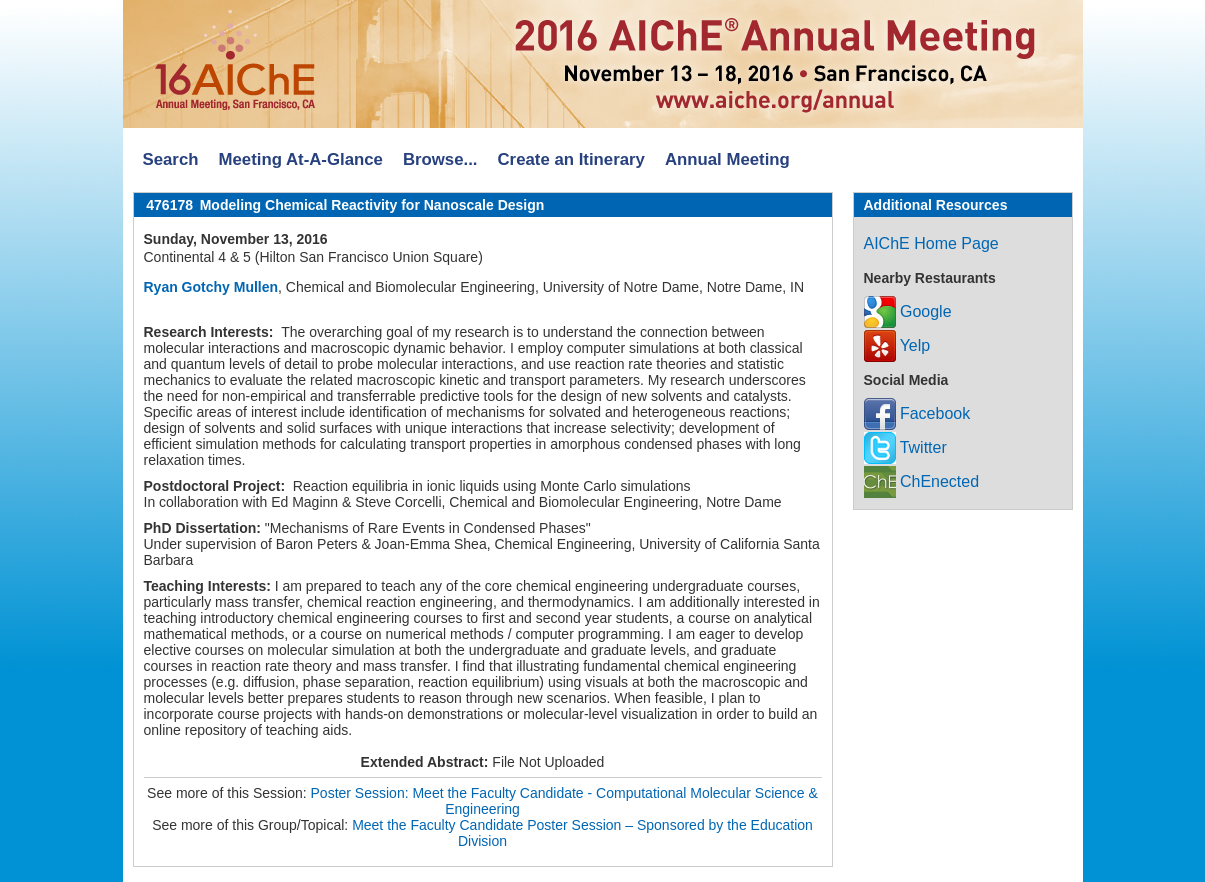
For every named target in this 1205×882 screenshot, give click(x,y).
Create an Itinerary (571, 159)
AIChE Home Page (931, 243)
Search (171, 159)
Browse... (440, 159)
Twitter (905, 447)
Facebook (917, 413)
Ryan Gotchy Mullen (211, 287)
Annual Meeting (727, 159)
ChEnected (922, 481)
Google (908, 311)
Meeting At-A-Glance (300, 159)
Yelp (897, 345)
